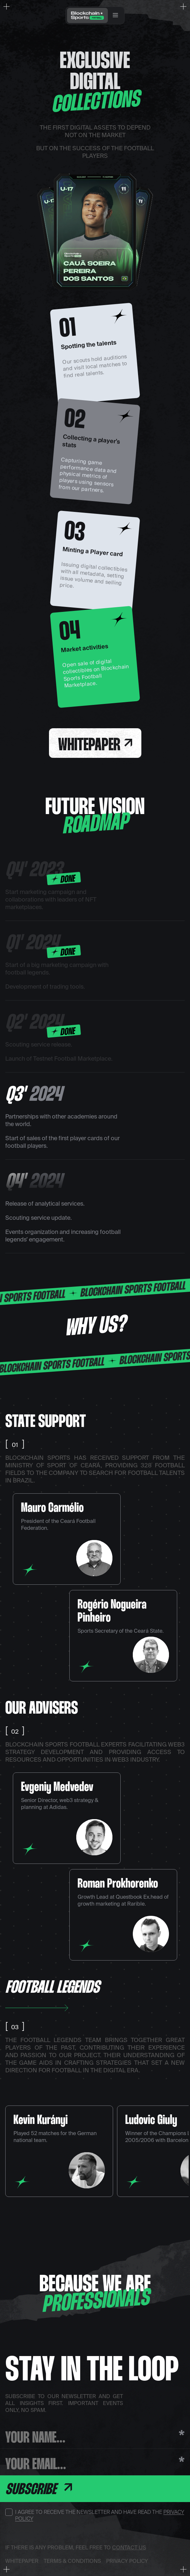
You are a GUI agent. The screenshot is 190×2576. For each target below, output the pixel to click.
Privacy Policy (127, 2561)
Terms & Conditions (72, 2561)
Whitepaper (95, 745)
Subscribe (38, 2490)
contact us (129, 2547)
